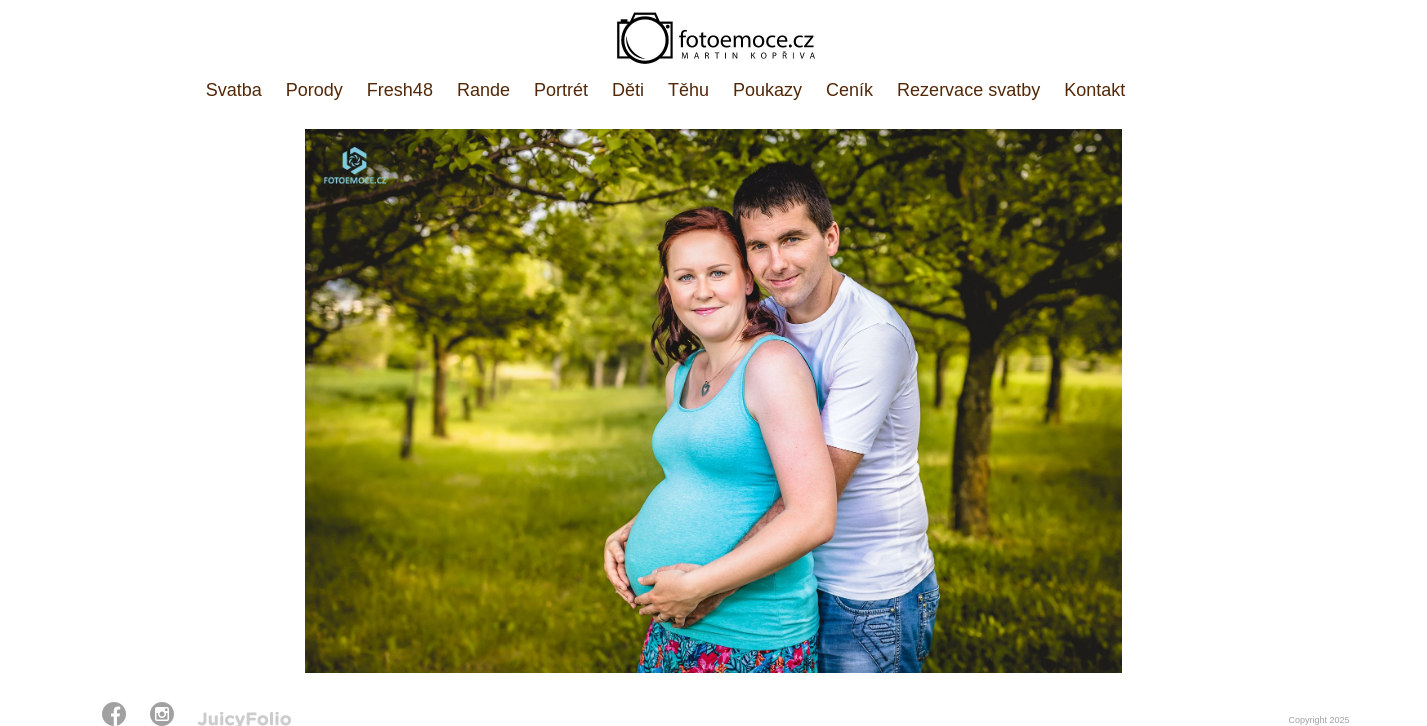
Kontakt (1094, 90)
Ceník (849, 90)
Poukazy (767, 90)
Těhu (688, 90)
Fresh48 (400, 90)
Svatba (234, 90)
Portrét (561, 90)
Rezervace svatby (968, 90)
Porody (314, 90)
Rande (483, 90)
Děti (628, 90)
